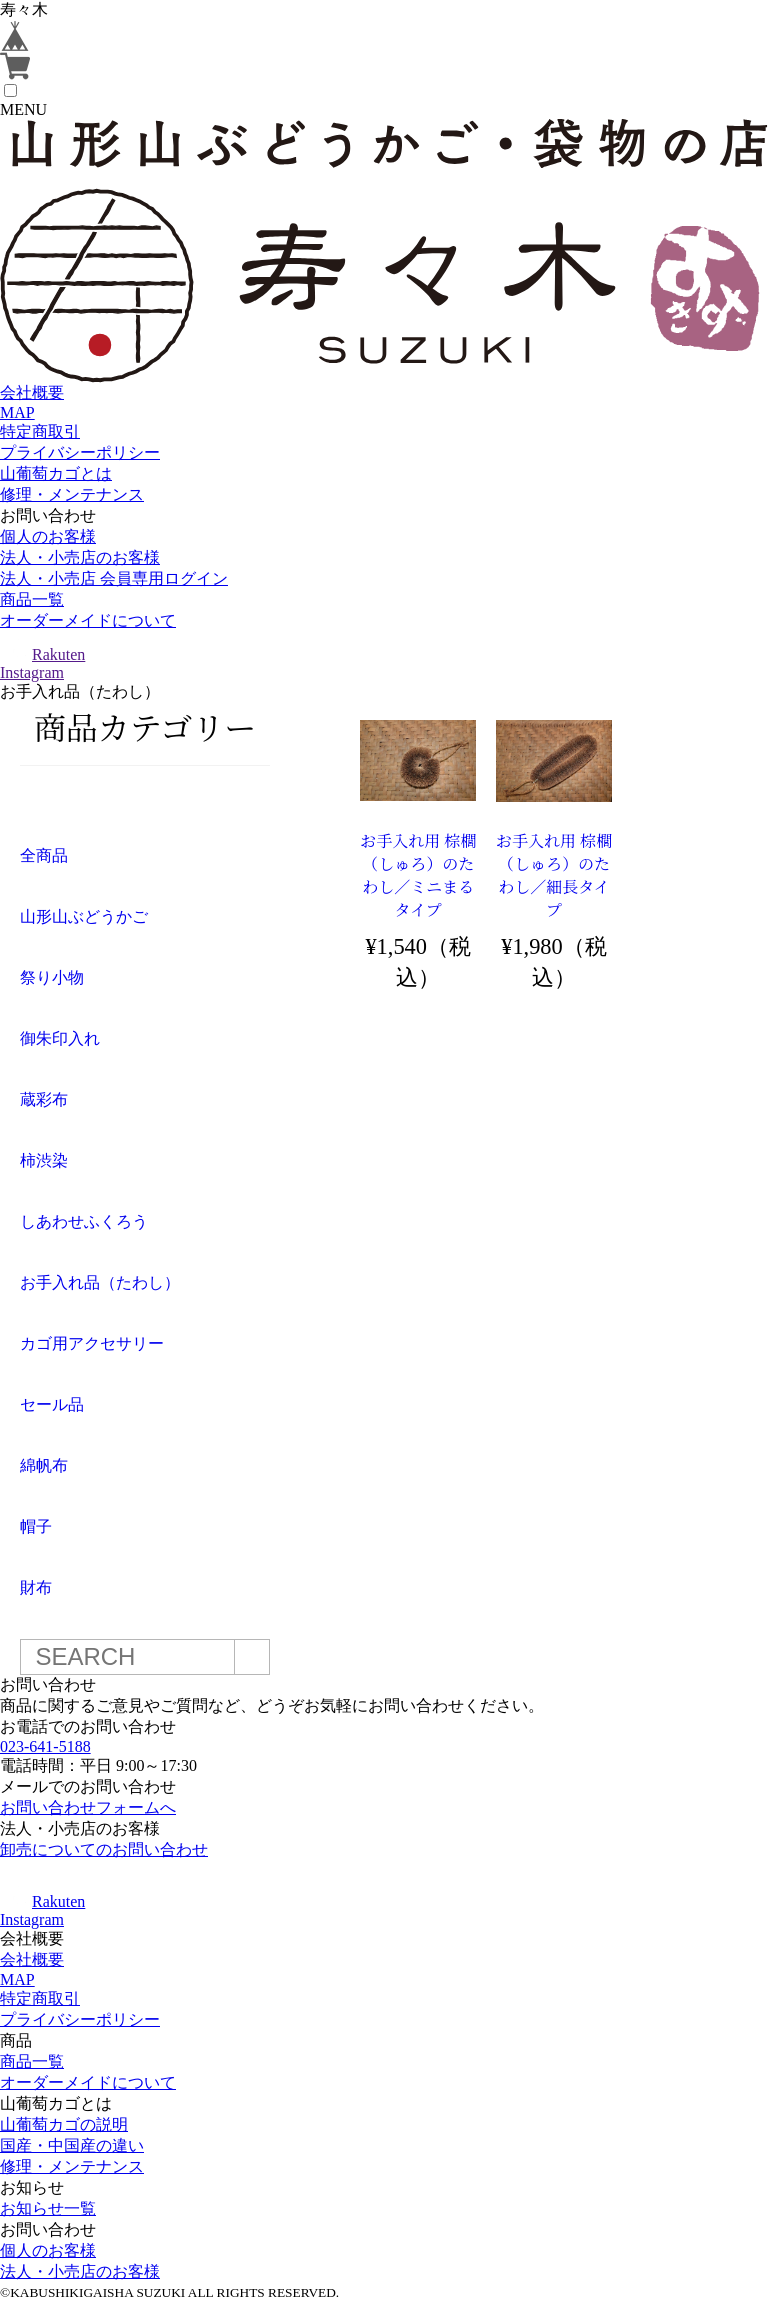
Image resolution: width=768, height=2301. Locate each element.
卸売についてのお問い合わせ (104, 1849)
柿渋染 (44, 1160)
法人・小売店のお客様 (80, 557)
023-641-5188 (45, 1746)
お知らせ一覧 (48, 2208)
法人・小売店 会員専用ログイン (114, 578)
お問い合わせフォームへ (88, 1807)
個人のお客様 (48, 536)
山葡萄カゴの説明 (64, 2124)
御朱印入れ (60, 1038)
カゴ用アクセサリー (92, 1343)
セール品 (52, 1404)
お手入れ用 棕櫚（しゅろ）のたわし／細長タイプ (554, 875)
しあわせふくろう (84, 1221)
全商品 (44, 855)
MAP (17, 412)
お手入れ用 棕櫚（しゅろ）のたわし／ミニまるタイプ (418, 875)
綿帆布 (44, 1465)
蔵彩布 (44, 1099)
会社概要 (32, 392)
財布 (36, 1587)
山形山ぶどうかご (84, 916)
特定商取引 (40, 431)
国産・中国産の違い (72, 2145)
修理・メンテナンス (72, 494)
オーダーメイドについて (88, 620)
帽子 (36, 1526)
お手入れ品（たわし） (100, 1282)
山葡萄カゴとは (56, 473)
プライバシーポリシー (80, 452)
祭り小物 (52, 977)
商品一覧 (32, 599)
